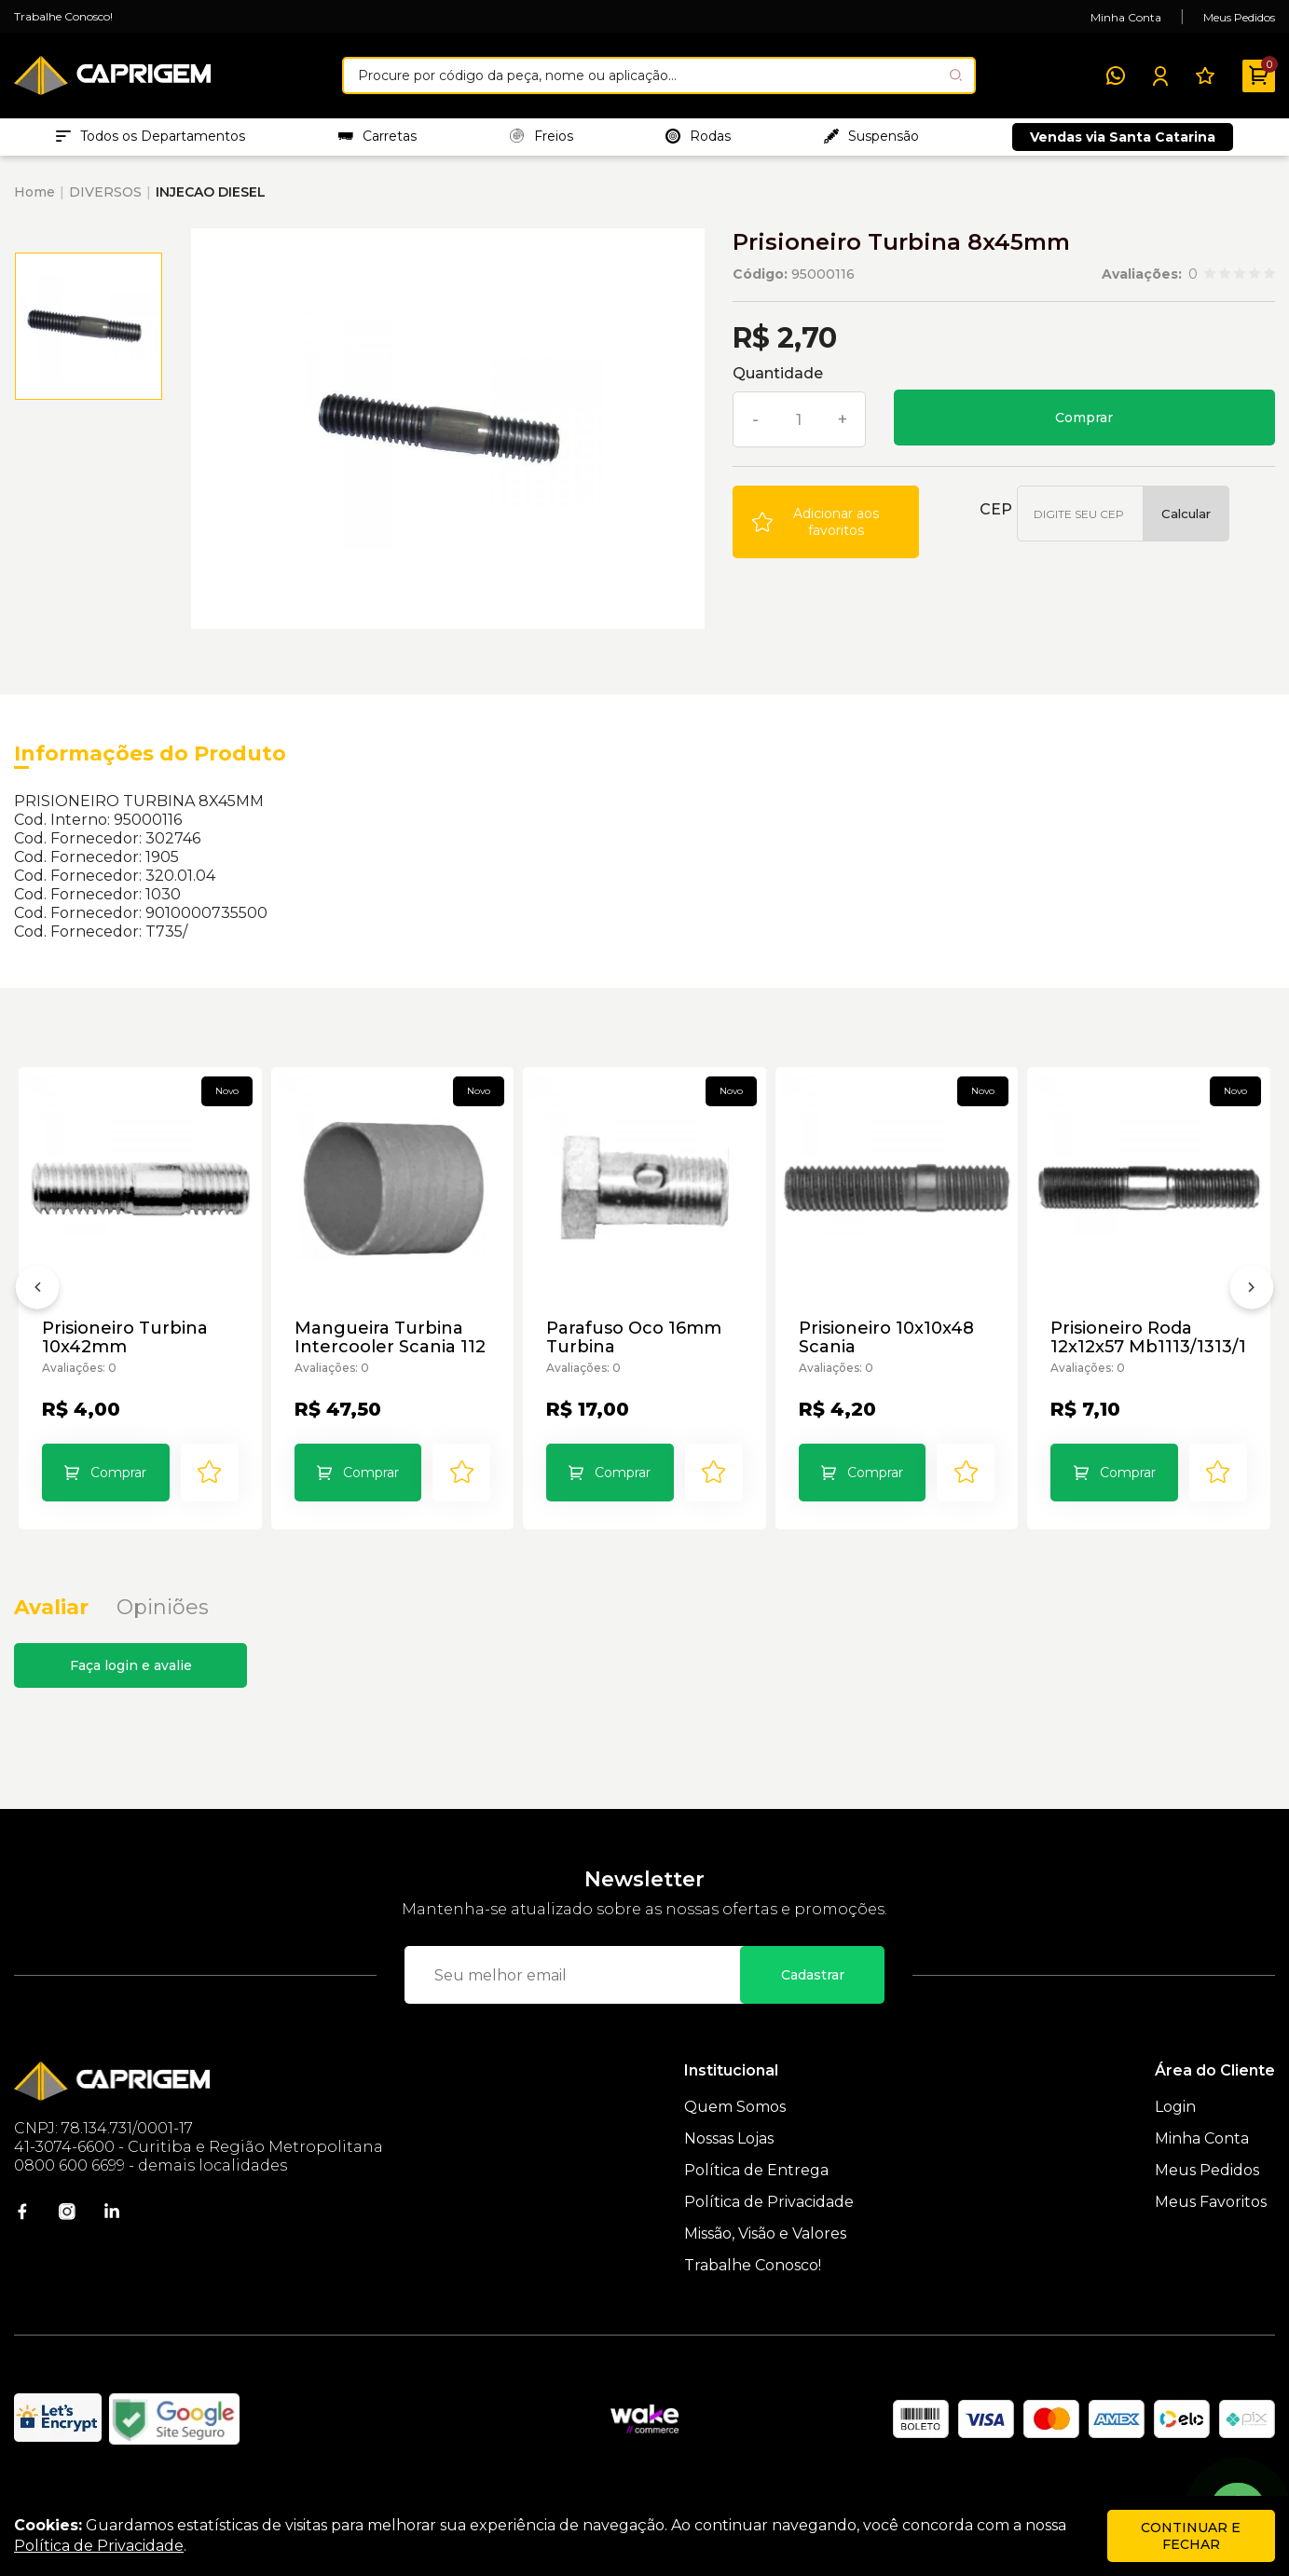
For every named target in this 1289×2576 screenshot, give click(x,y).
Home (34, 201)
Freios (541, 140)
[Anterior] (37, 1310)
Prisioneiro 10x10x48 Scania (888, 1347)
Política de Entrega (756, 2199)
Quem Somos (735, 2135)
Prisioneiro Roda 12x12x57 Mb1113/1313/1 (1123, 1347)
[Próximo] (1251, 1310)
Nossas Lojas (729, 2167)
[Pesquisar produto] (956, 75)
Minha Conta (1125, 17)
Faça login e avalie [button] (131, 1694)
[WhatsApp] (1115, 75)
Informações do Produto (150, 762)
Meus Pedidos (1239, 17)
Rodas (698, 140)
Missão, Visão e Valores (765, 2262)
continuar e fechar (1191, 2536)
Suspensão (871, 140)
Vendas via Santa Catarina (1122, 141)
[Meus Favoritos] (1205, 75)
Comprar (1084, 426)
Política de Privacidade (769, 2231)
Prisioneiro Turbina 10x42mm (127, 1347)
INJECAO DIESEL (211, 201)
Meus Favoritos (1211, 2231)
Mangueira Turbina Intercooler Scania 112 (391, 1347)
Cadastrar (812, 2003)
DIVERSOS (105, 201)
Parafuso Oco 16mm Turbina (635, 1347)
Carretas (377, 140)
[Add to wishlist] (826, 531)
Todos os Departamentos (150, 140)
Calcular (1186, 522)
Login (1175, 2135)
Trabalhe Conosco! (63, 16)
